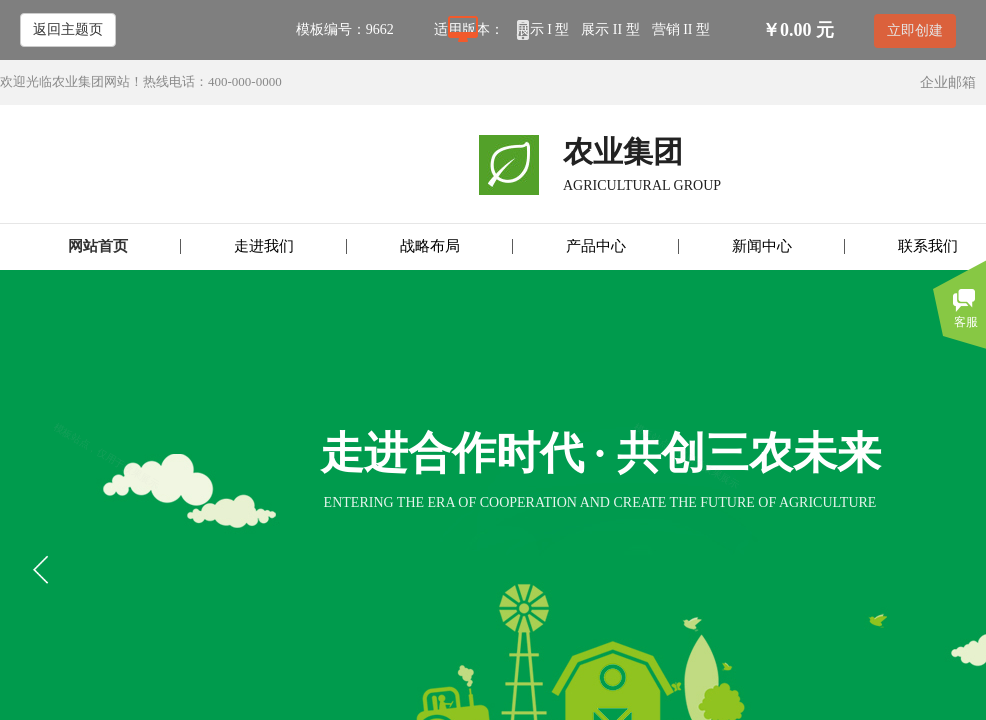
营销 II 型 (681, 29)
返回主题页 (68, 29)
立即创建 (915, 30)
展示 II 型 (610, 29)
